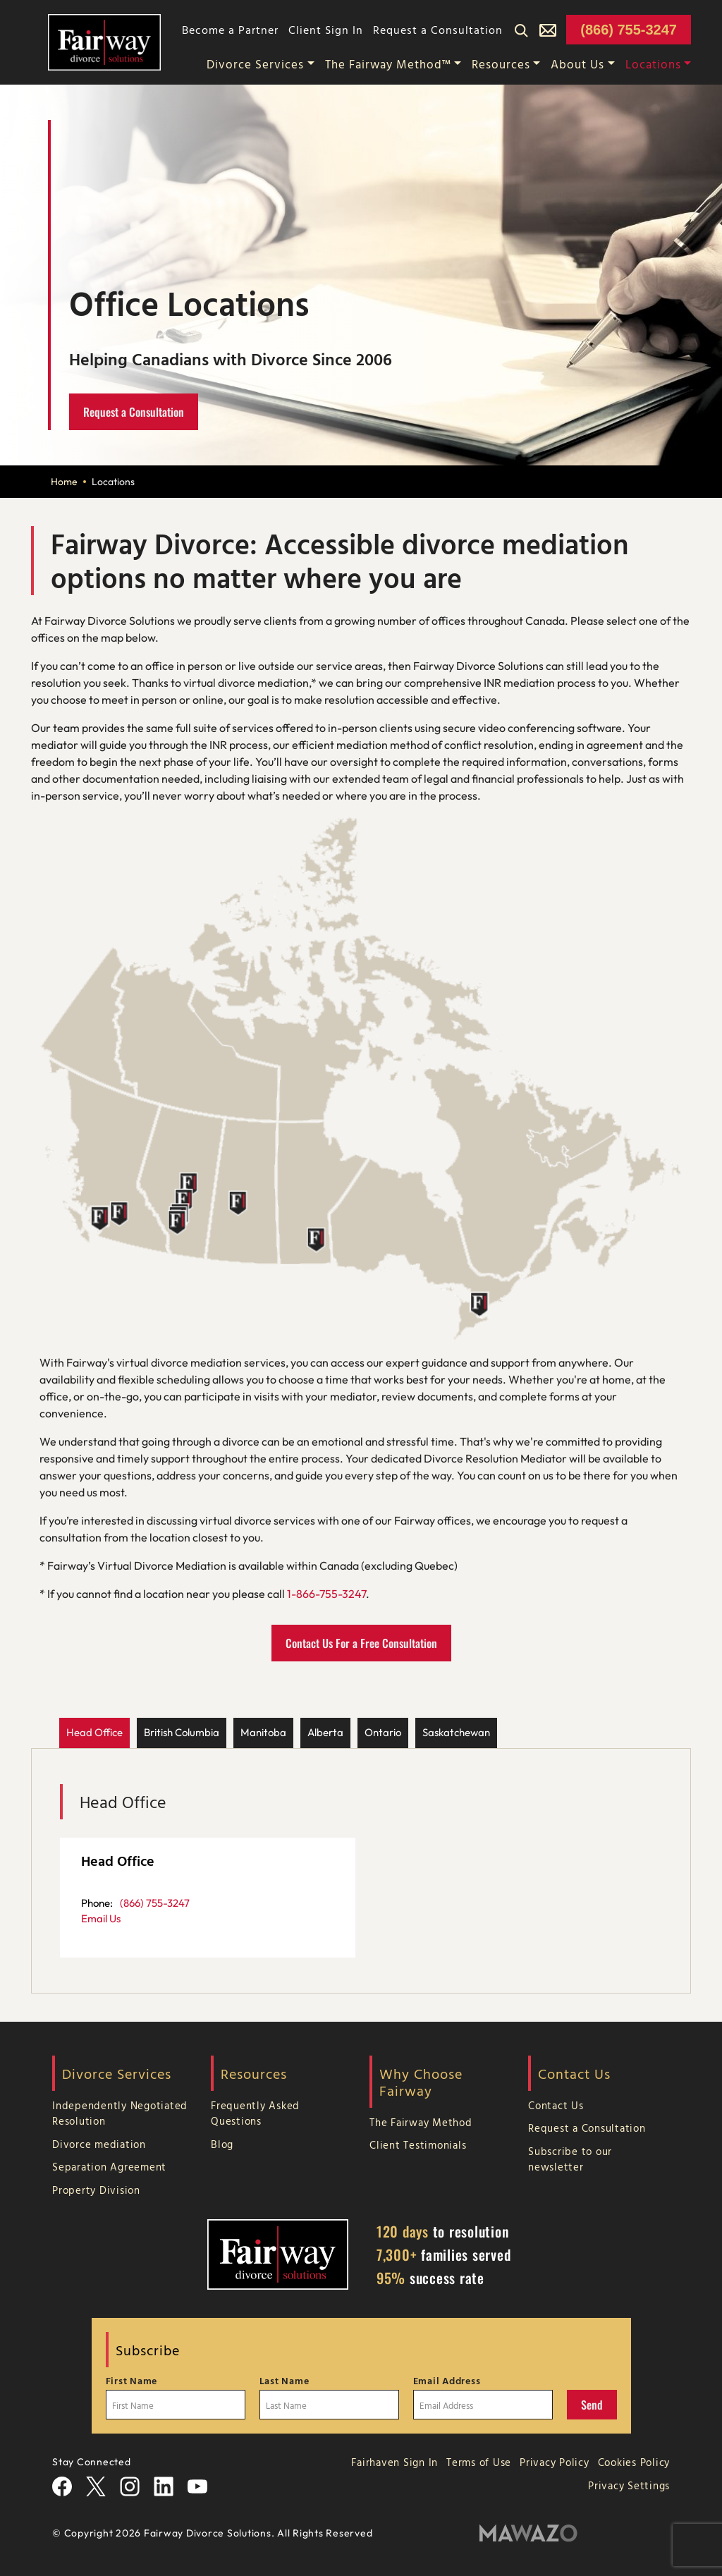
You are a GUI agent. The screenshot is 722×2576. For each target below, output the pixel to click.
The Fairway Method (420, 2122)
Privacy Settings (629, 2485)
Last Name (284, 2380)
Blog (222, 2144)
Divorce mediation (99, 2144)
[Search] (521, 29)
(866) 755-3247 (628, 29)
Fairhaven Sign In (394, 2462)
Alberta (325, 1732)
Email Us (101, 1918)
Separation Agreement (109, 2167)
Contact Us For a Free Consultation (361, 1643)
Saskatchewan (456, 1732)
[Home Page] (104, 41)
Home (64, 481)
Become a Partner (230, 29)
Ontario (383, 1732)
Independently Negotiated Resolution (120, 2113)
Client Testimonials (417, 2145)
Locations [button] (653, 64)
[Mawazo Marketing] (528, 2533)
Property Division (96, 2190)
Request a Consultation (438, 29)
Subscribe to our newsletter (570, 2159)
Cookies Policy (634, 2462)
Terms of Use (478, 2462)
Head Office (94, 1732)
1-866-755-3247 (326, 1594)
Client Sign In (325, 29)
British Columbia (181, 1732)
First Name (132, 2380)
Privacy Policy (554, 2462)
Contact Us (556, 2105)
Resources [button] (501, 64)
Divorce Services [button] (255, 64)
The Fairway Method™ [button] (388, 64)
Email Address (447, 2380)
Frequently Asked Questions (255, 2113)
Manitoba (263, 1732)
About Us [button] (577, 64)
